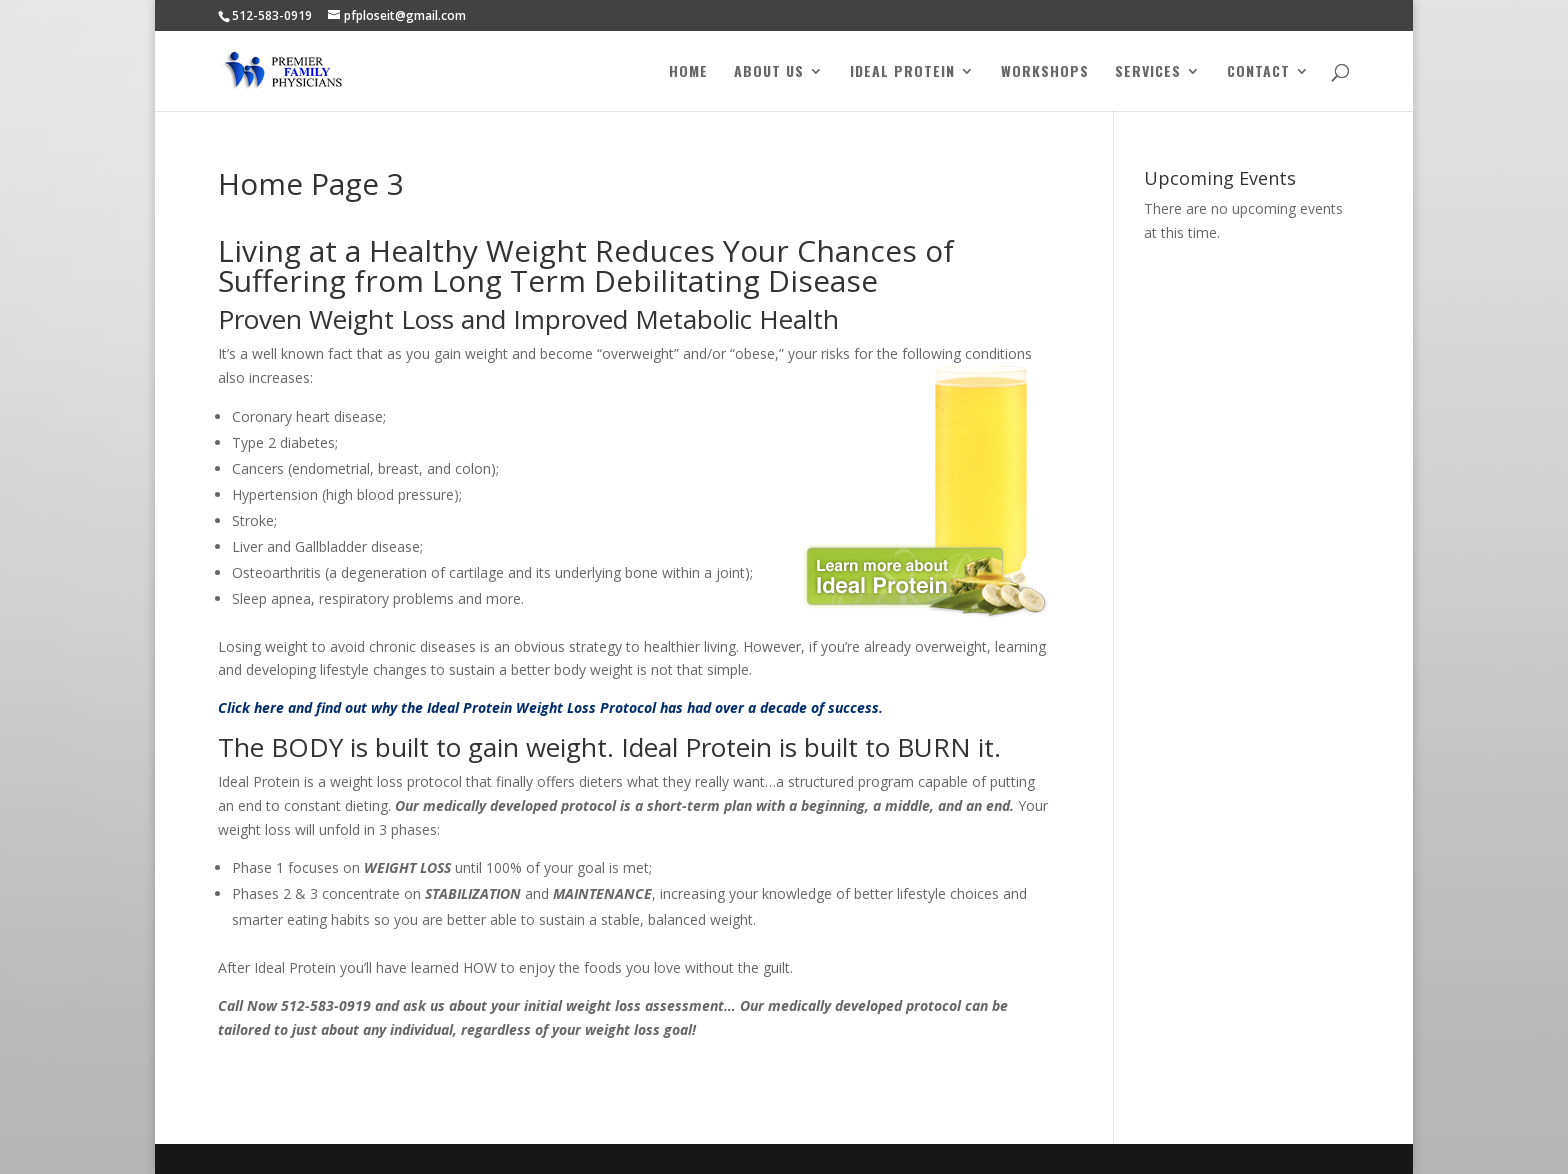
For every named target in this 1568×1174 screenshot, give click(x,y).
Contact (1258, 72)
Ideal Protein (902, 72)
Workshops (1045, 72)
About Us (769, 72)
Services (1148, 72)
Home (688, 72)
